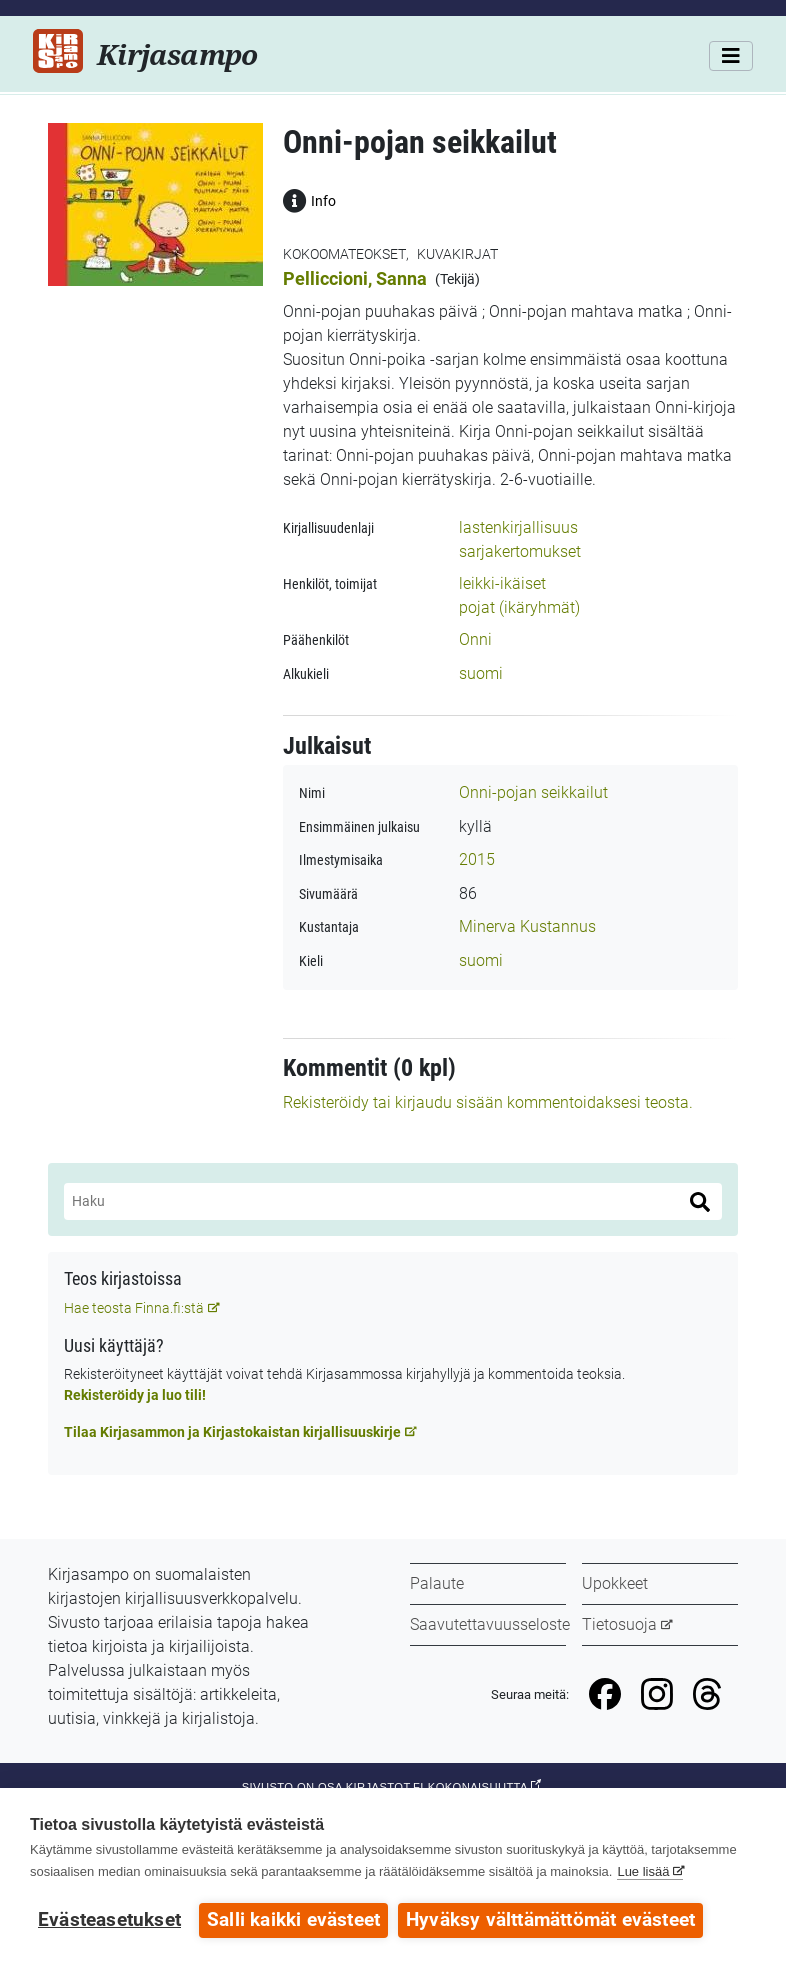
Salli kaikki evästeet (293, 1920)
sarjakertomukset (520, 551)
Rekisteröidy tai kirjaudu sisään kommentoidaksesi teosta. (488, 1102)
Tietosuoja (619, 1624)
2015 (477, 859)
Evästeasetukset (109, 1920)
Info (309, 199)
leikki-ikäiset (502, 583)
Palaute (437, 1583)
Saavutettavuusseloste (490, 1624)
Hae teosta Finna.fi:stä (134, 1308)
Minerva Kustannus (527, 926)
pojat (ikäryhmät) (519, 607)
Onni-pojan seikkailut (533, 792)
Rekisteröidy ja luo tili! (135, 1395)
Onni (475, 639)
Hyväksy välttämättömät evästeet (550, 1920)
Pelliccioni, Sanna (355, 278)
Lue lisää (643, 1871)
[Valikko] (731, 56)
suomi (481, 673)
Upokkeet (615, 1583)
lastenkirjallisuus (518, 527)
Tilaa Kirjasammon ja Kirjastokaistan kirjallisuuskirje (232, 1432)
